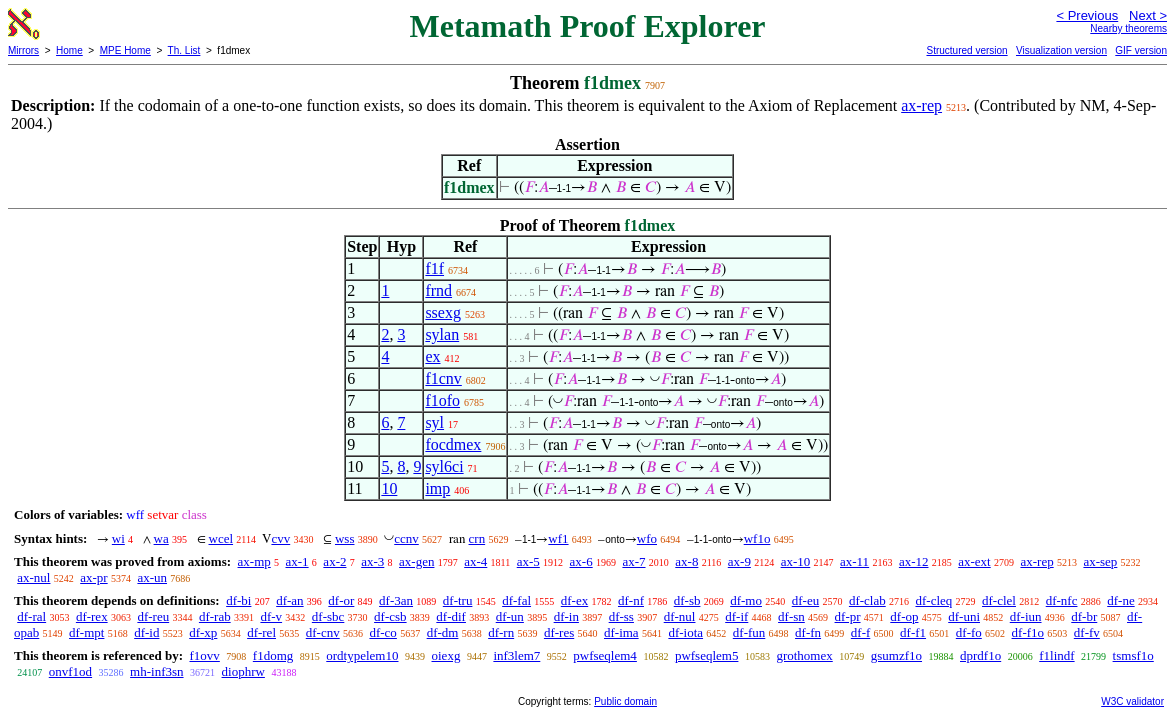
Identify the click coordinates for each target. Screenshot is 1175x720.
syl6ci (444, 466)
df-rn (501, 632)
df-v (271, 616)
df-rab (215, 616)
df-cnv (323, 632)
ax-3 (372, 561)
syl (434, 422)
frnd (438, 290)
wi (118, 538)
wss (345, 538)
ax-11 (854, 561)
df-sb (687, 600)
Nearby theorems (1128, 28)
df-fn (808, 632)
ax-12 (914, 561)
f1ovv (204, 655)
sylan (442, 334)
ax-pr (93, 577)
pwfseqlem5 (707, 655)
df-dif (451, 616)
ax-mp (254, 561)
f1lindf (1056, 655)
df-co (382, 632)
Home (69, 50)
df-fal (516, 600)
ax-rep (921, 105)
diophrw (243, 671)
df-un (510, 616)
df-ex (574, 600)
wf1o (757, 538)
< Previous (1087, 15)
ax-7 (633, 561)
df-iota (685, 632)
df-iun (1026, 616)
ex (432, 356)
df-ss (621, 616)
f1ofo (442, 400)
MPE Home (125, 50)
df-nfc (1062, 600)
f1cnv (443, 378)
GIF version (1141, 50)
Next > (1148, 15)
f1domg (273, 655)
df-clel (999, 600)
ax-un (152, 577)
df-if (736, 616)
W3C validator (1132, 701)
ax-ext (974, 561)
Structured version (966, 50)
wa (161, 538)
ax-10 (796, 561)
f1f (434, 268)
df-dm (443, 632)
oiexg (446, 655)
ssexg (443, 312)
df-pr (848, 616)
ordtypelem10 (362, 655)
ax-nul (33, 577)
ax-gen (416, 561)
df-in (566, 616)
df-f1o (1028, 632)
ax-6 (581, 561)
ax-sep (1100, 561)
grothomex (804, 655)
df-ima (621, 632)
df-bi (238, 600)
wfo (647, 538)
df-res (559, 632)
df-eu (805, 600)
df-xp (203, 632)
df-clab (867, 600)
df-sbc (328, 616)
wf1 (558, 538)
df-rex (92, 616)
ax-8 (686, 561)
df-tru (458, 600)
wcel (221, 538)
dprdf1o (980, 655)
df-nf (631, 600)
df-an (289, 600)
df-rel (261, 632)
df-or (341, 600)
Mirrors (23, 50)
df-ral (31, 616)
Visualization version (1061, 50)
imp (437, 488)
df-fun (749, 632)
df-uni (964, 616)
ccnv (406, 538)
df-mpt (86, 632)
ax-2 (334, 561)
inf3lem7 (516, 655)
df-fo (969, 632)
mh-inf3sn (156, 671)
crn (477, 538)
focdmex (453, 444)
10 (389, 488)
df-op (904, 616)
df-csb (390, 616)
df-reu (153, 616)
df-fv (1087, 632)
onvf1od (70, 671)
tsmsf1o (1133, 655)
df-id (146, 632)
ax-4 (475, 561)
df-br (1084, 616)
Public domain (625, 701)
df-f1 (913, 632)
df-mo (746, 600)
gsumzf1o (896, 655)
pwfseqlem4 (605, 655)
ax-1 (297, 561)
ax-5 (528, 561)
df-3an (396, 600)
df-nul (680, 616)
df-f (861, 632)
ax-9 (739, 561)
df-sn (791, 616)
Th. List (184, 50)
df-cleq (933, 600)
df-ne (1120, 600)
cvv (280, 538)
